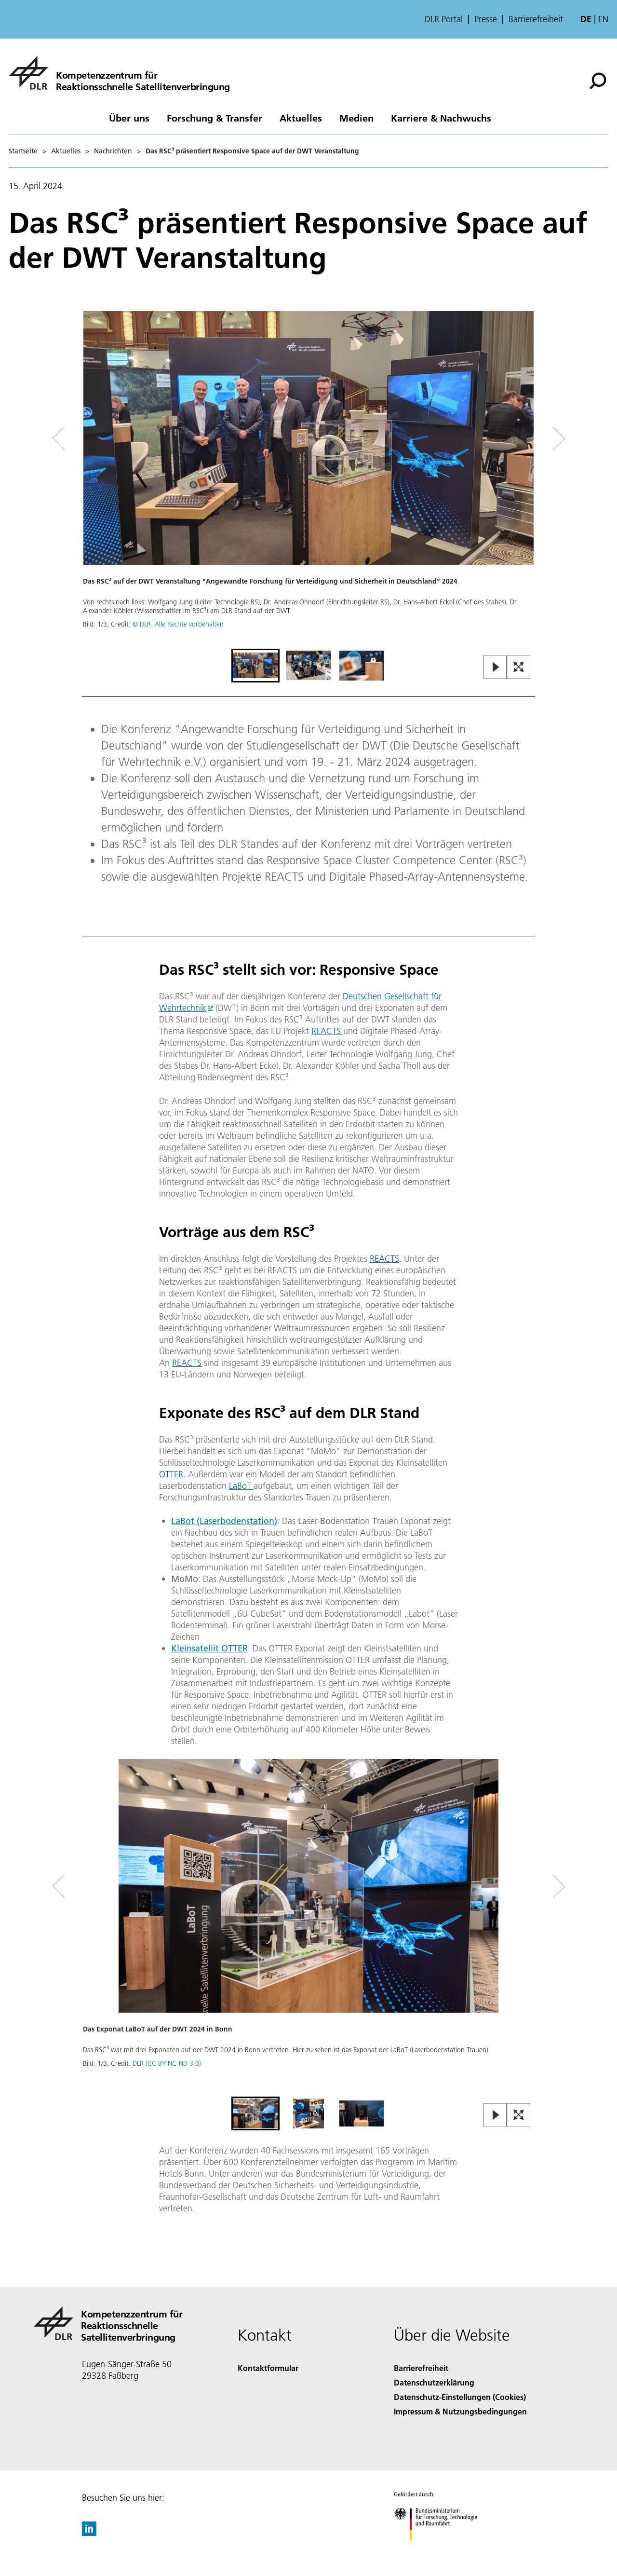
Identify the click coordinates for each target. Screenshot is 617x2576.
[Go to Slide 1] (255, 665)
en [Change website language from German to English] (603, 19)
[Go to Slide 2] (308, 665)
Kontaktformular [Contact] (268, 2368)
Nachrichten (113, 151)
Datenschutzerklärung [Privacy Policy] (434, 2382)
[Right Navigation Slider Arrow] (524, 438)
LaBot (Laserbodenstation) (224, 1521)
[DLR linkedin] (89, 2532)
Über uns (129, 117)
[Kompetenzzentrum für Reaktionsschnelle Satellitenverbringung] (119, 73)
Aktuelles (301, 117)
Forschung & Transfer (214, 117)
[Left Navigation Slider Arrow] (97, 438)
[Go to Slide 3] (361, 665)
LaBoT (241, 1485)
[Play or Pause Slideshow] (495, 667)
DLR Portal (444, 19)
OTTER (171, 1474)
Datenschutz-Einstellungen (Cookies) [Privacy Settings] (460, 2397)
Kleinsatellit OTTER (209, 1648)
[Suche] (597, 81)
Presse (485, 19)
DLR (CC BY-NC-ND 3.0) (167, 2063)
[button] (308, 478)
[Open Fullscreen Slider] (518, 667)
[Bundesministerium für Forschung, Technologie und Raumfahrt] (441, 2548)
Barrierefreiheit (536, 19)
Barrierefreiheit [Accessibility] (421, 2368)
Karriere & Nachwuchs (441, 117)
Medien (356, 117)
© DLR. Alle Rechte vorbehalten (178, 624)
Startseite (23, 151)
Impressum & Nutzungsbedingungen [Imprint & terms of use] (460, 2411)
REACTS (327, 1030)
